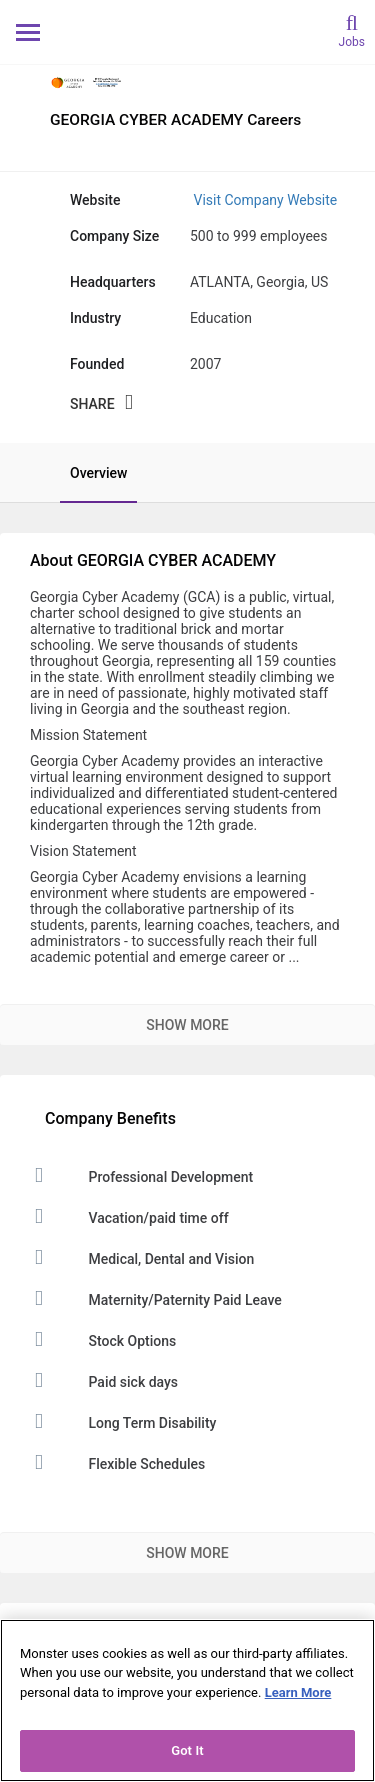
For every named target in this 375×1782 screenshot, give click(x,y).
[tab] (88, 473)
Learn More (298, 1692)
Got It (187, 1750)
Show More (187, 1025)
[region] (187, 1700)
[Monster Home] (187, 31)
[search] (352, 29)
